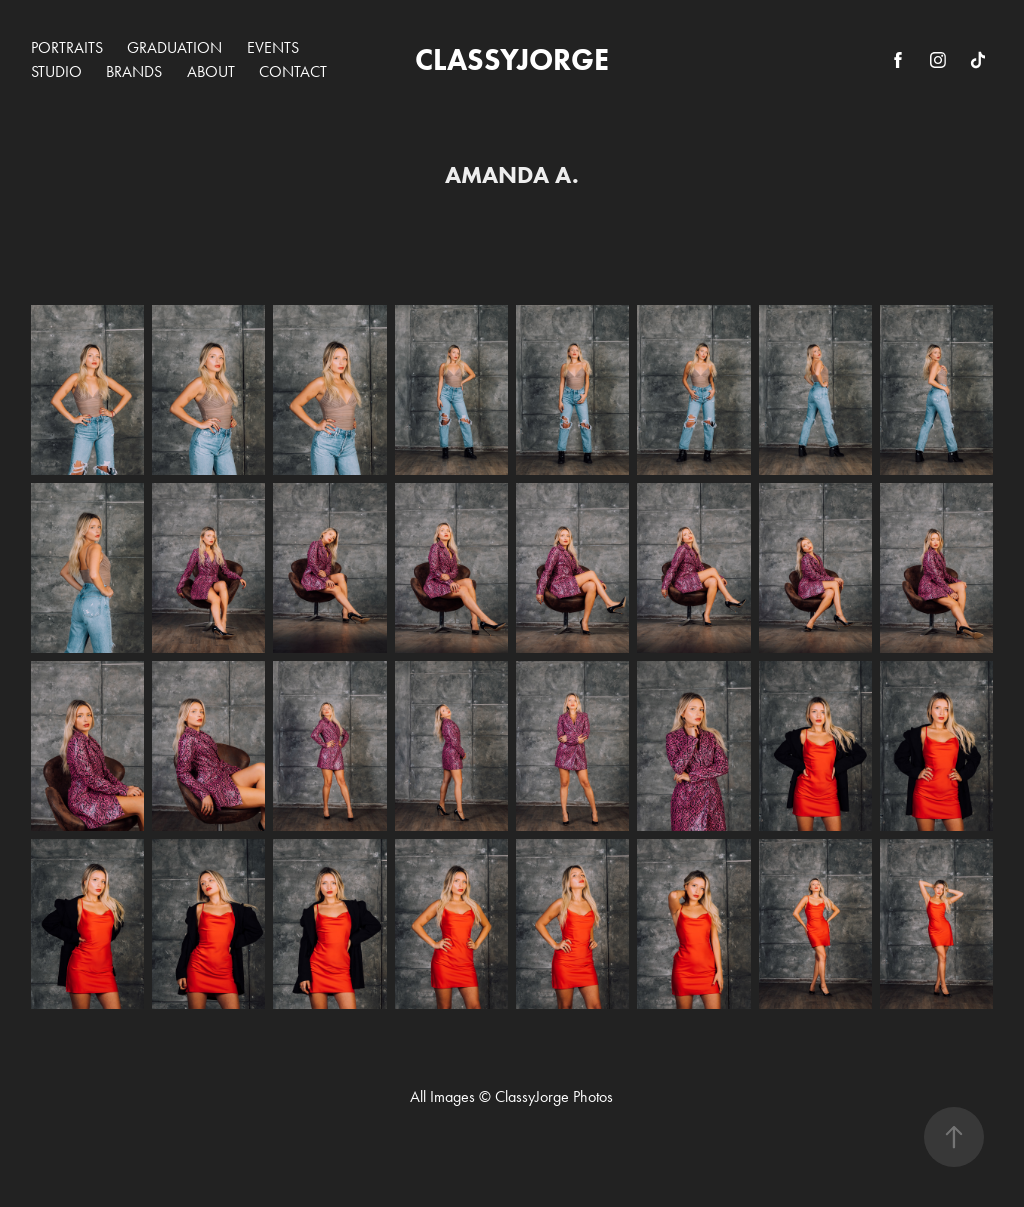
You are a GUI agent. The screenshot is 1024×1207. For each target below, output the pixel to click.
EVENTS (273, 47)
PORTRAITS (67, 47)
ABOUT (211, 71)
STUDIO (56, 71)
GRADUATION (174, 47)
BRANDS (134, 71)
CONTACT (293, 71)
